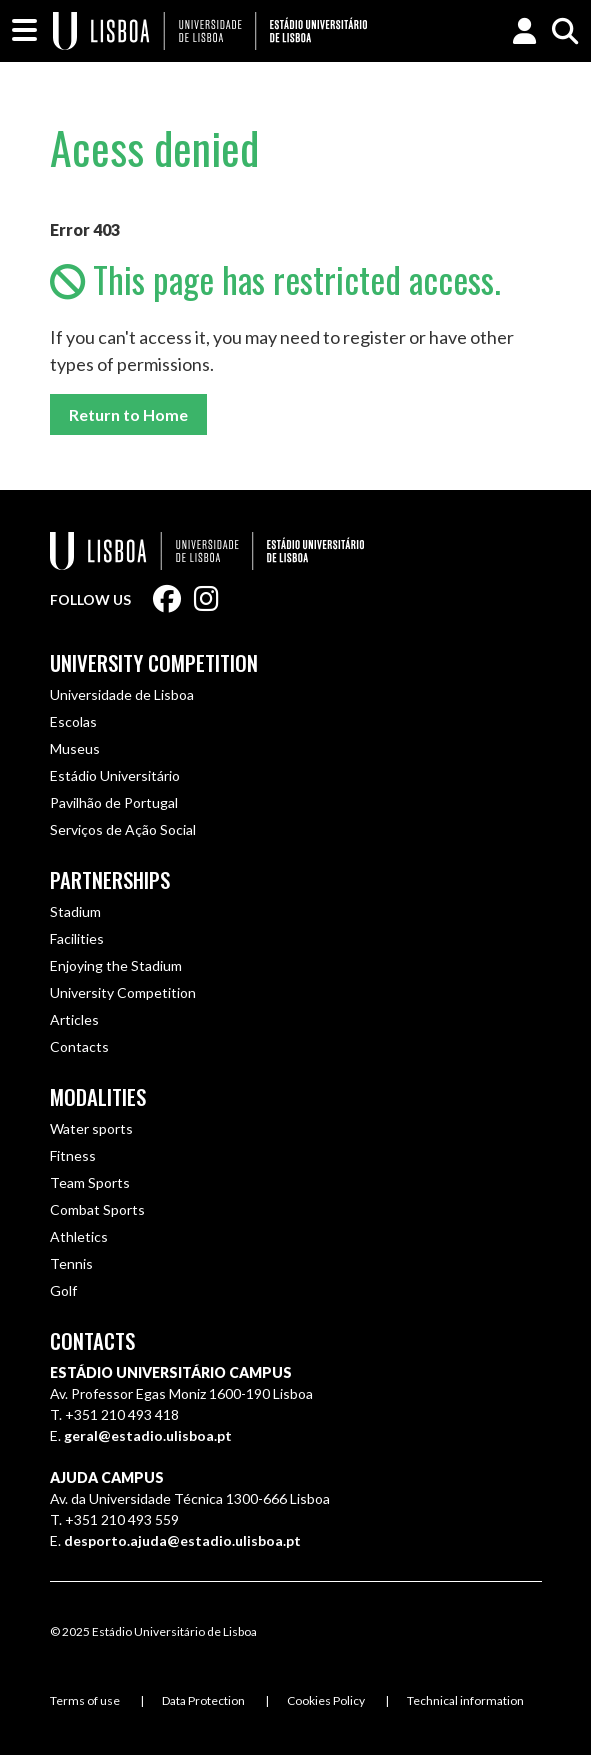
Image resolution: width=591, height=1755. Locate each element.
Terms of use (85, 1700)
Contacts (79, 1046)
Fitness (73, 1155)
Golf (63, 1290)
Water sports (91, 1128)
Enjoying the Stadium (116, 965)
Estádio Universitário (115, 775)
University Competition (154, 662)
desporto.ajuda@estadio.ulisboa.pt (182, 1540)
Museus (75, 748)
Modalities (98, 1096)
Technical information (465, 1700)
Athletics (79, 1236)
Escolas (73, 721)
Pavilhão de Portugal (114, 802)
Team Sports (90, 1182)
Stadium (75, 911)
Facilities (77, 938)
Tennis (71, 1263)
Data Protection (203, 1700)
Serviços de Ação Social (123, 829)
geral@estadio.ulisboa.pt (148, 1435)
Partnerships (110, 879)
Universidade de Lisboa (122, 694)
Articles (74, 1019)
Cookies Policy (326, 1700)
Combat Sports (97, 1209)
